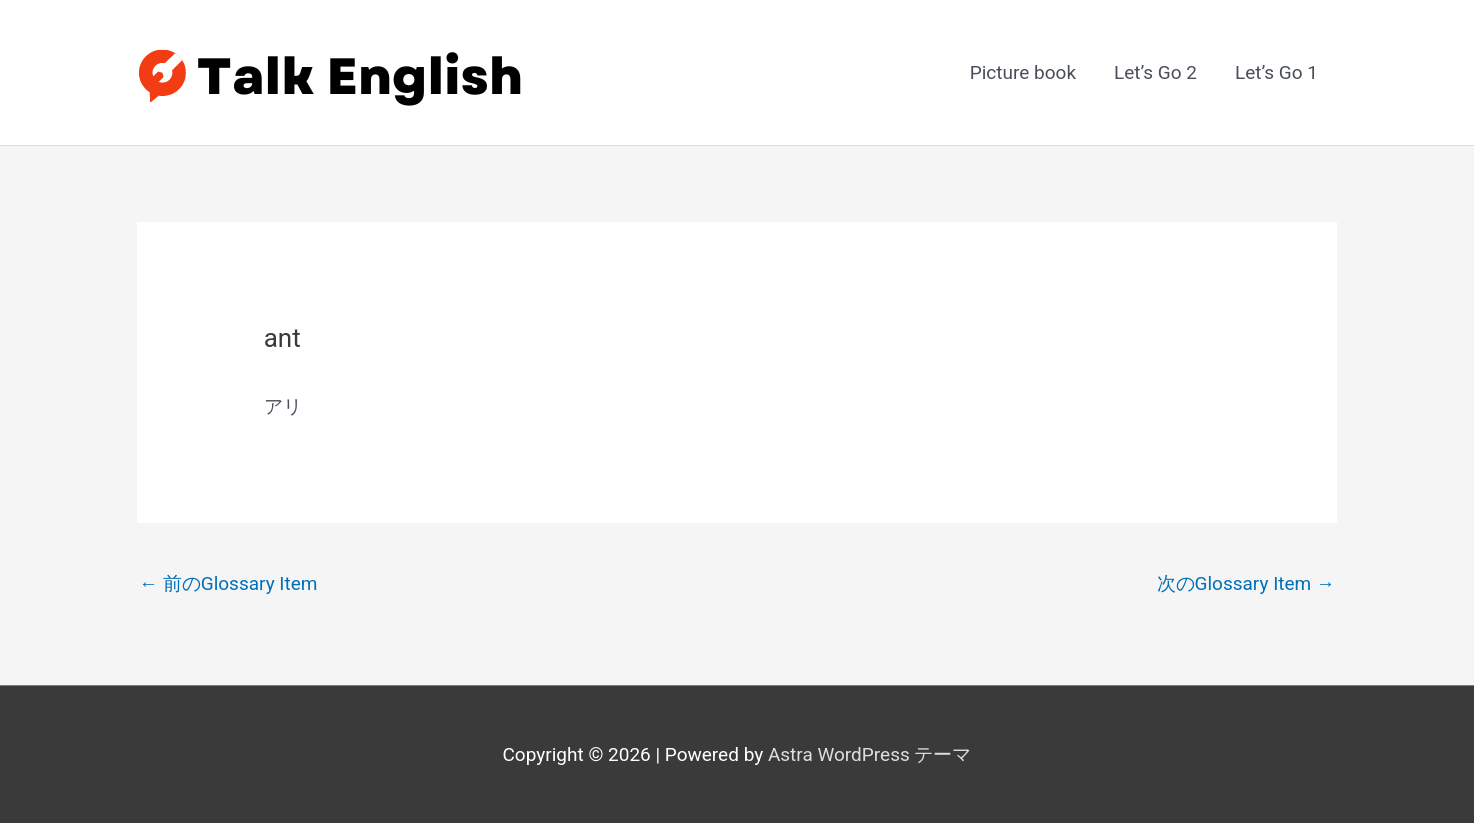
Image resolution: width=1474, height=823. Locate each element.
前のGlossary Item (228, 583)
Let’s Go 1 (1276, 72)
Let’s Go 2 (1155, 72)
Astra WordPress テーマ (870, 754)
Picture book (1023, 72)
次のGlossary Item (1246, 583)
